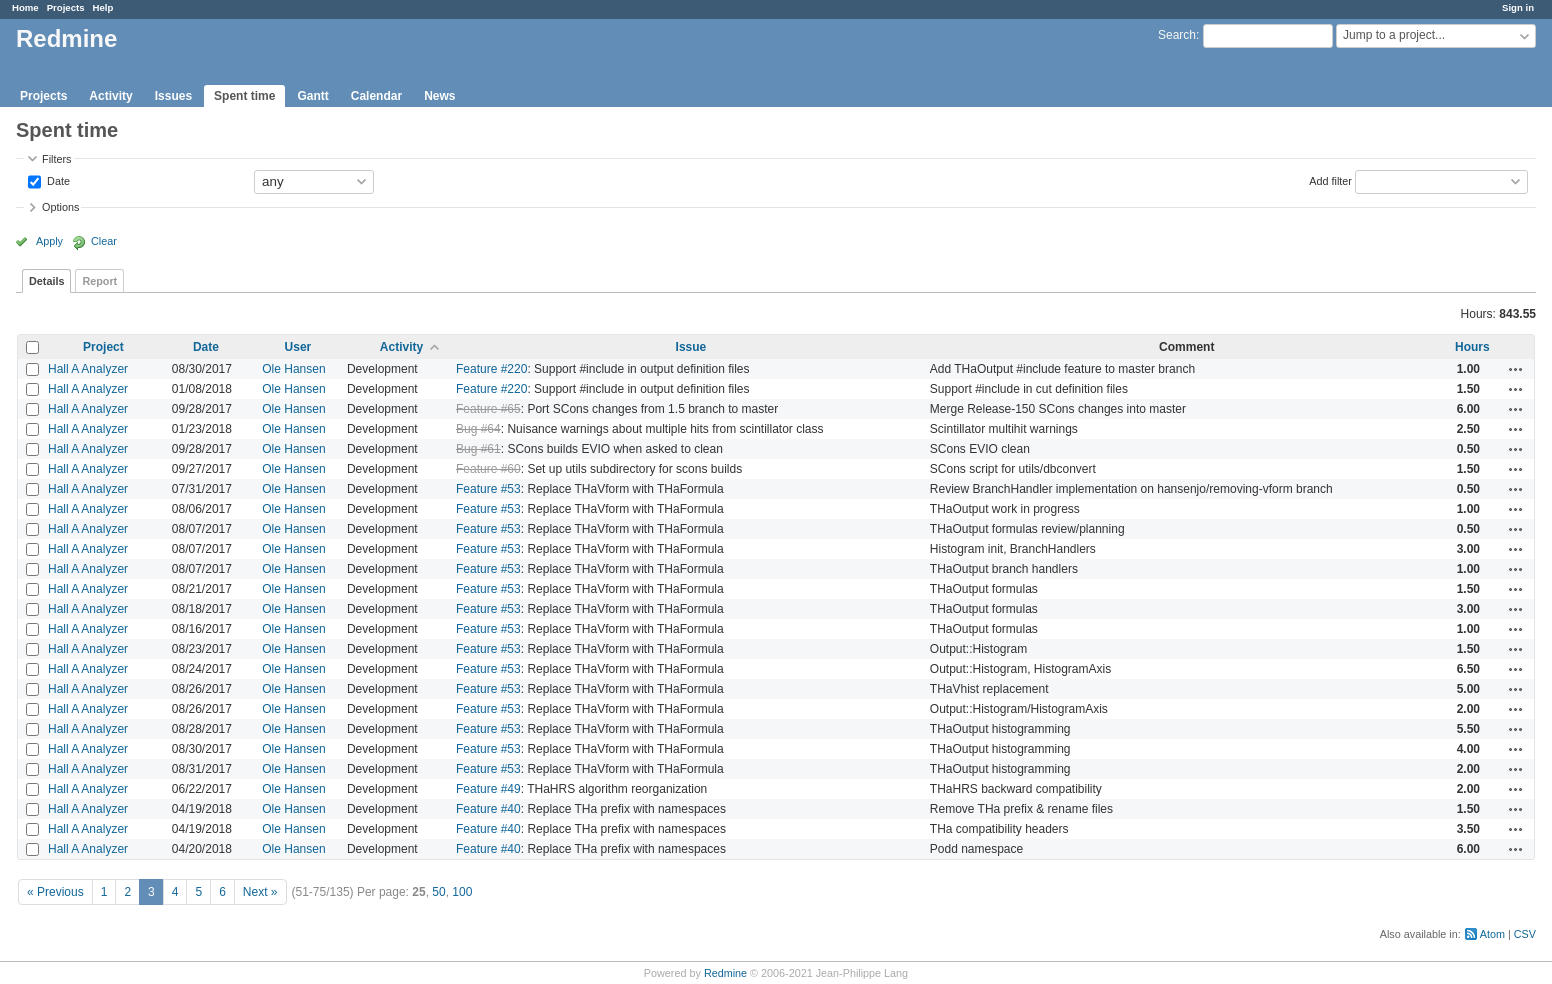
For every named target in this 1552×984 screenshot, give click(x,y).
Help (103, 7)
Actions (1516, 369)
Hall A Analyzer (88, 369)
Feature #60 (488, 469)
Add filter (1330, 180)
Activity (110, 96)
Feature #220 (491, 369)
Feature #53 (488, 489)
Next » (260, 892)
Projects (66, 7)
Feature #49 (488, 789)
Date (57, 180)
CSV (1525, 934)
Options (60, 207)
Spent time (244, 96)
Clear (104, 241)
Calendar (376, 96)
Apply (49, 241)
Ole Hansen (293, 369)
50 (438, 892)
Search (1177, 35)
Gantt (312, 96)
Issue (691, 347)
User (298, 347)
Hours (1472, 347)
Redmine (725, 973)
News (439, 96)
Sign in (1518, 7)
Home (25, 7)
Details (46, 281)
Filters (56, 159)
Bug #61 (478, 449)
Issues (173, 96)
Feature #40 (488, 809)
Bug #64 (478, 429)
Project (103, 347)
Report (99, 281)
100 (462, 892)
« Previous (55, 892)
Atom (1492, 934)
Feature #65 (488, 409)
